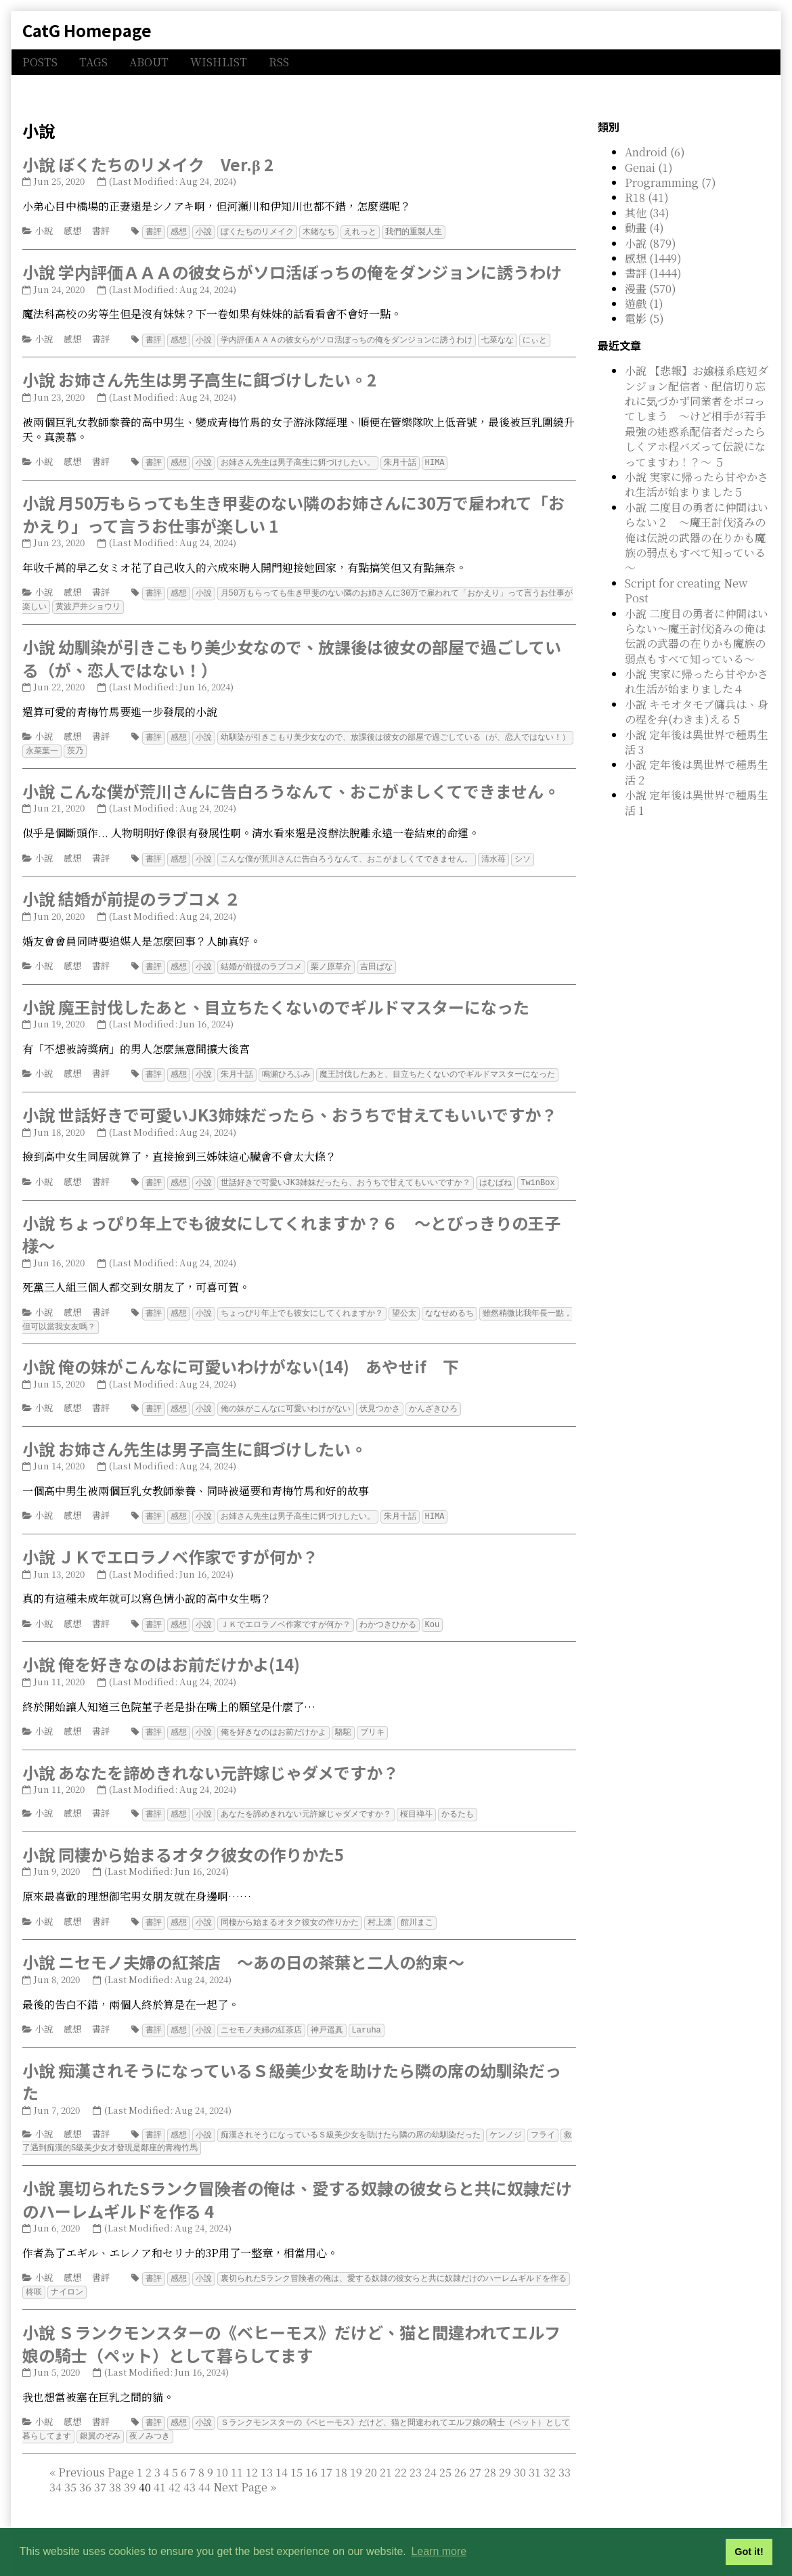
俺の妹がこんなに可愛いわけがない (286, 1399)
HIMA (435, 460)
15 (296, 2454)
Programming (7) (670, 182)
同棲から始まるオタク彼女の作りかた (290, 1909)
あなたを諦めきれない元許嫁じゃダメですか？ (306, 1802)
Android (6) (655, 152)
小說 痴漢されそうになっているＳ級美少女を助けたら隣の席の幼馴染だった (291, 2068)
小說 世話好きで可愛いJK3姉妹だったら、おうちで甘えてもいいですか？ (289, 1107)
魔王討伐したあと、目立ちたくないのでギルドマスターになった (437, 1067)
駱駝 (343, 1721)
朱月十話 (400, 460)
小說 (44, 230)
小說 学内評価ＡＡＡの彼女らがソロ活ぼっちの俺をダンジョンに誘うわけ (292, 271)
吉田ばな (376, 961)
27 (475, 2454)
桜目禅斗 (416, 1802)
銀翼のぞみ (100, 2418)
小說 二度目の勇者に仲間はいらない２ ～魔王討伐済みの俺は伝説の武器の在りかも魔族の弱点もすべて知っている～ (696, 537)
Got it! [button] (748, 2551)
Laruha (366, 2016)
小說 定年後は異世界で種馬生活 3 (696, 742)
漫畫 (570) (650, 288)
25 (445, 2454)
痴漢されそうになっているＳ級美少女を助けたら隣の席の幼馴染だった (351, 2121)
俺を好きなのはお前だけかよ (273, 1721)
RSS (279, 62)
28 (490, 2454)
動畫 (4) (644, 228)
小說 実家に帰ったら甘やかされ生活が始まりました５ (696, 484)
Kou (432, 1614)
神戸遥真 (327, 2016)
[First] (52, 2454)
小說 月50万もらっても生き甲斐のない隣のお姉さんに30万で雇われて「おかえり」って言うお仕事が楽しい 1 (293, 512)
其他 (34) (647, 213)
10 (222, 2454)
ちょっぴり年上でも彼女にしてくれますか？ (302, 1305)
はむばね (495, 1175)
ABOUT (149, 62)
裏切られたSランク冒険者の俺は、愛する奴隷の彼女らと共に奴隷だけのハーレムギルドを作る (394, 2263)
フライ (543, 2121)
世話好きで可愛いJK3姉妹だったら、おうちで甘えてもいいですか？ (346, 1175)
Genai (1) (649, 167)
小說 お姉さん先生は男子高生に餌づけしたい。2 (199, 378)
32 (550, 2454)
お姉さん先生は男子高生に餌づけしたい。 (298, 460)
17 (326, 2454)
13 (267, 2454)
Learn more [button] (438, 2551)
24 (430, 2454)
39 (130, 2469)
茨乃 (75, 746)
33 (564, 2454)
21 (386, 2454)
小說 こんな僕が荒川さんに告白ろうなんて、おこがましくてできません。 (291, 786)
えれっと (360, 231)
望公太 (404, 1305)
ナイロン (67, 2276)
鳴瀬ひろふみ (286, 1067)
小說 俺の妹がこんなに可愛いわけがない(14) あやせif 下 (240, 1357)
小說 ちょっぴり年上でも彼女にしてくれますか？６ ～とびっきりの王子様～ (291, 1226)
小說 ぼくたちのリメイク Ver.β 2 (147, 164)
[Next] (240, 2469)
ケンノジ (505, 2121)
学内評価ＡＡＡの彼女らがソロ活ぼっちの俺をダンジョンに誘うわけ (346, 339)
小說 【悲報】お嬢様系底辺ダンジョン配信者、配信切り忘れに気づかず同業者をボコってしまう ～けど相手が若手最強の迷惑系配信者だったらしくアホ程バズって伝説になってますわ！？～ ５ (696, 416)
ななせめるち (449, 1305)
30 (520, 2454)
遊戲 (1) (644, 303)
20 (371, 2454)
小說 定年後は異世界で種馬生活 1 (696, 802)
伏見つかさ (379, 1399)
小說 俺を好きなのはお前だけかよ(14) (161, 1653)
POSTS (40, 62)
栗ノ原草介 (331, 961)
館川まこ (417, 1909)
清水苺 (493, 854)
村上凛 (380, 1909)
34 (55, 2469)
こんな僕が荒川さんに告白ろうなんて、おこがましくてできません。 (346, 854)
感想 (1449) (653, 258)
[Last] (273, 2469)
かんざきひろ (433, 1399)
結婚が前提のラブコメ (261, 961)
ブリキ (372, 1721)
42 (175, 2469)
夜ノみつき (149, 2418)
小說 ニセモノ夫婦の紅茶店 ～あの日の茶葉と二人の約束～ (243, 1949)
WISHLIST (218, 62)
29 (505, 2454)
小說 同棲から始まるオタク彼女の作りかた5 (183, 1842)
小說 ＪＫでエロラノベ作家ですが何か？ (170, 1546)
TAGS (93, 62)
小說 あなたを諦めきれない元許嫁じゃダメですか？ (210, 1761)
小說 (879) (650, 243)
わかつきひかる (387, 1614)
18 (341, 2454)
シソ (522, 854)
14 (282, 2454)
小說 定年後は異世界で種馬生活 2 (696, 772)
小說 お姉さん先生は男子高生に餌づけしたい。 (194, 1439)
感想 (72, 230)
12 (252, 2454)
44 (204, 2469)
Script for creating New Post (686, 590)
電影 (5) (644, 318)
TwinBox (537, 1175)
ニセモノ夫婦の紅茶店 (261, 2016)
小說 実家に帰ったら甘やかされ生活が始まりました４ (696, 681)
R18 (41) (647, 197)
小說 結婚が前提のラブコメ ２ (131, 893)
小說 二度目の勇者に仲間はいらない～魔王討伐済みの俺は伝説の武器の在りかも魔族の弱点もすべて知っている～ (696, 636)
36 (85, 2469)
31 (535, 2454)
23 (416, 2454)
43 (189, 2469)
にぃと (535, 339)
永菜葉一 (42, 746)
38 (115, 2469)
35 (70, 2469)
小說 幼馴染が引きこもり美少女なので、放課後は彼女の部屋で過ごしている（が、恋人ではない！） (291, 654)
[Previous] (96, 2454)
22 (401, 2454)
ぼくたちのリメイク (257, 231)
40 (207, 2469)
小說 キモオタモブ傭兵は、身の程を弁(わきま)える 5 (696, 711)
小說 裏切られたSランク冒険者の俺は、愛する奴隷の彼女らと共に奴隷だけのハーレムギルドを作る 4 (297, 2184)
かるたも (457, 1802)
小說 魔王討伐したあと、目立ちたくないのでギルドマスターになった (275, 1001)
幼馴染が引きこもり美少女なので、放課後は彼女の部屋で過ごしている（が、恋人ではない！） (395, 733)
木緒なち (319, 231)
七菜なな (497, 339)
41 (160, 2469)
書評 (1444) (653, 273)
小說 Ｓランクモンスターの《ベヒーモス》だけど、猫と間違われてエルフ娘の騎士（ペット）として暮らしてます (291, 2327)
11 (237, 2454)
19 (356, 2454)
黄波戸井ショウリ (88, 603)
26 (460, 2454)
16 (311, 2454)
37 (100, 2469)
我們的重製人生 (413, 231)
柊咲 (34, 2276)
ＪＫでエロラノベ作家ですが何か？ (286, 1614)
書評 (101, 230)
